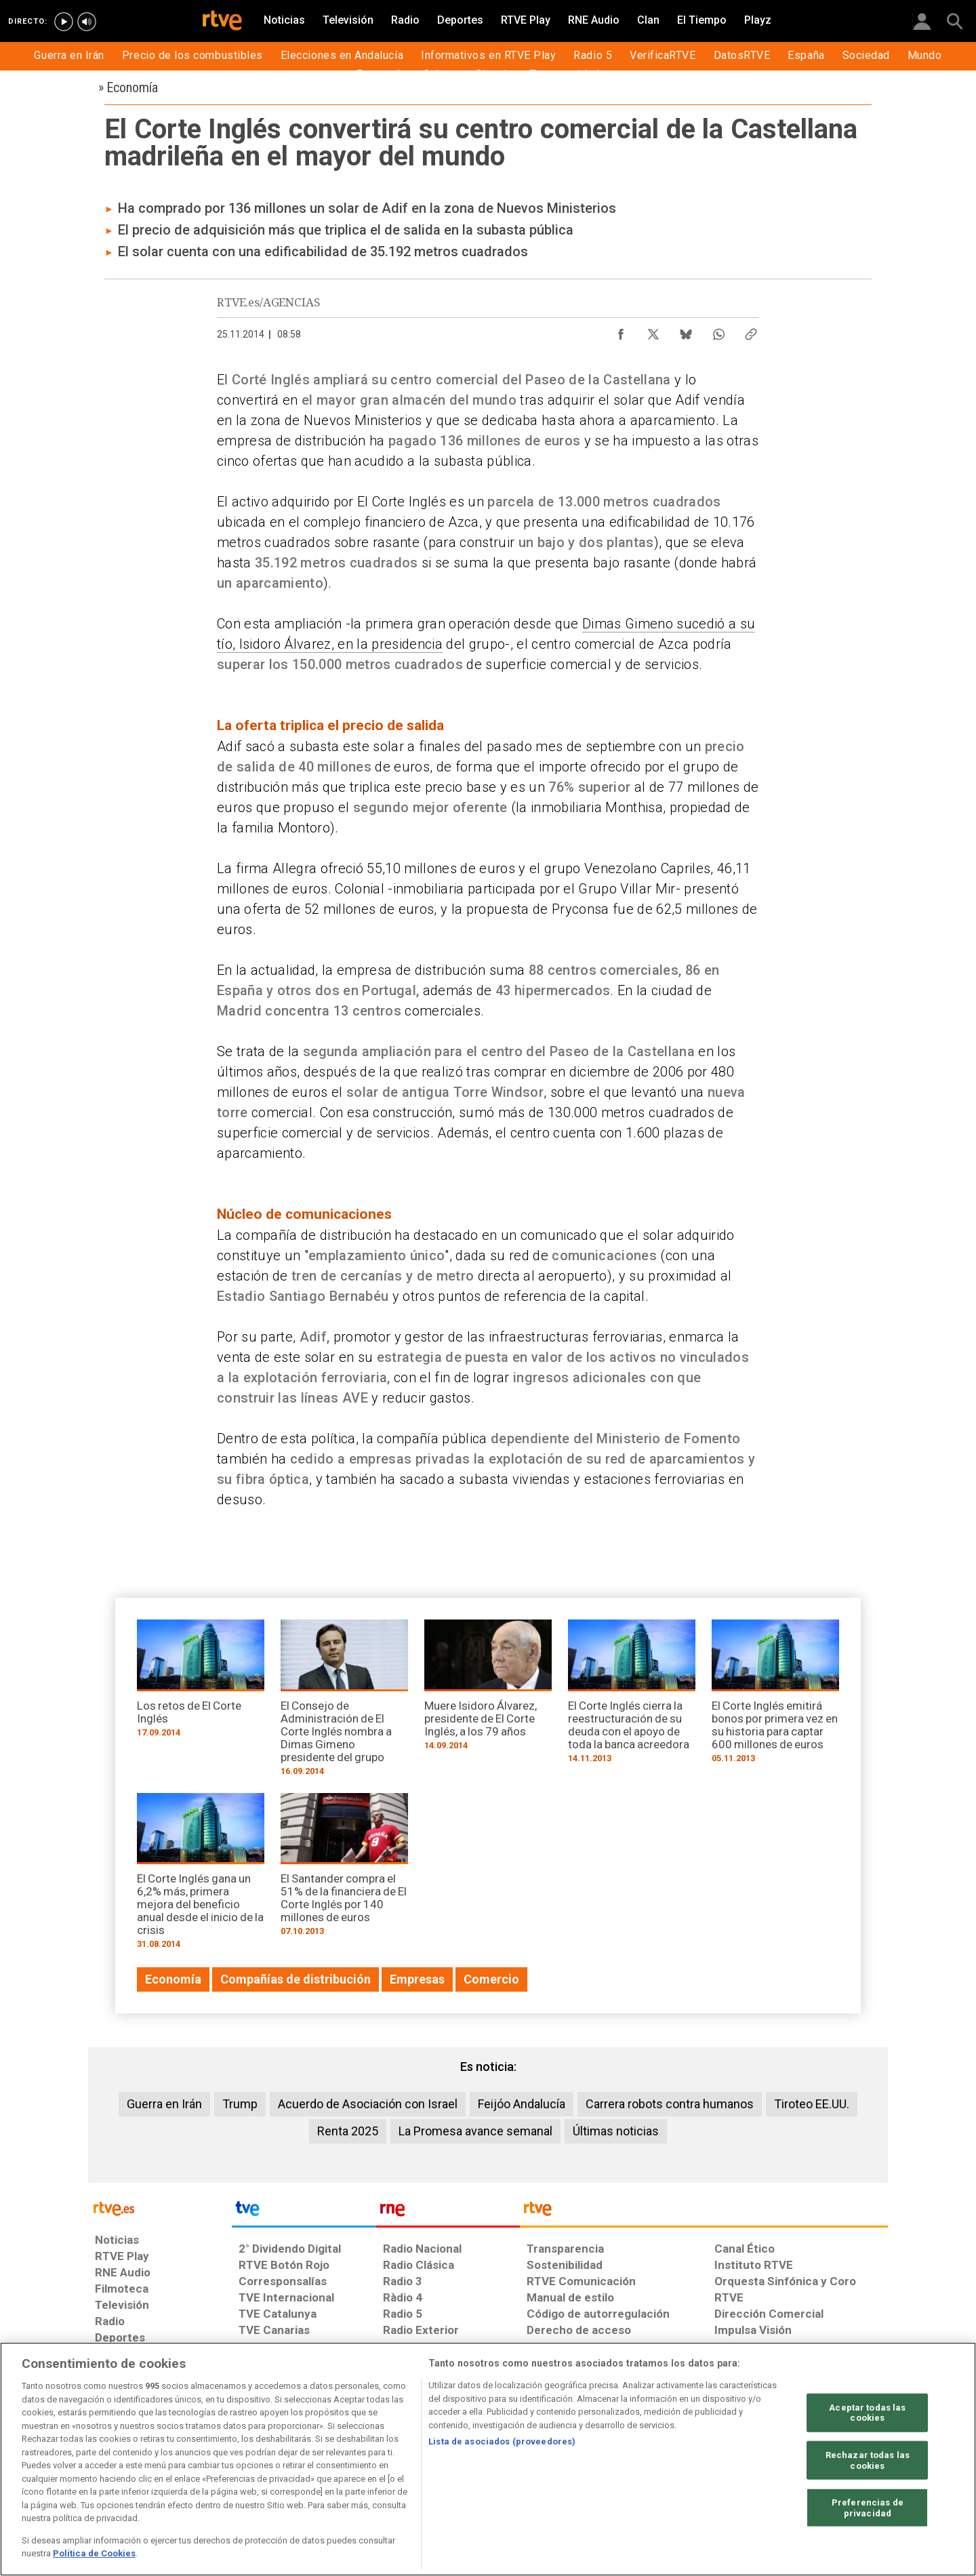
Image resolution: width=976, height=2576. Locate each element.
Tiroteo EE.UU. (811, 2104)
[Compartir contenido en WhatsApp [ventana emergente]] (718, 331)
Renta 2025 (347, 2131)
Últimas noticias (616, 2131)
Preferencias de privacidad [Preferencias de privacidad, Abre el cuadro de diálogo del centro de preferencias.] (867, 2507)
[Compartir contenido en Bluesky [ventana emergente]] (686, 331)
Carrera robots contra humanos (670, 2104)
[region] (488, 2459)
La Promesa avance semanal (475, 2131)
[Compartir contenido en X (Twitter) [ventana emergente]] (653, 331)
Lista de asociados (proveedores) (501, 2441)
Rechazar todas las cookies (868, 2460)
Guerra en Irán (164, 2104)
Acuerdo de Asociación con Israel (368, 2104)
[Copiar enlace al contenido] (751, 331)
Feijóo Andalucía (521, 2104)
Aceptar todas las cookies (867, 2412)
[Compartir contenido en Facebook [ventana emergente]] (621, 331)
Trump (240, 2104)
